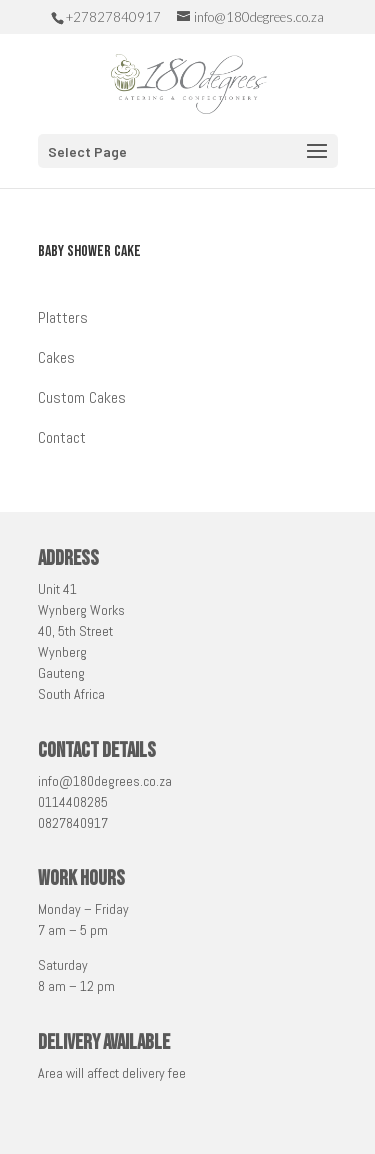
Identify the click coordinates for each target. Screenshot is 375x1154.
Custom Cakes (82, 397)
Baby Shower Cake (89, 251)
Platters (63, 317)
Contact (62, 437)
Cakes (56, 357)
